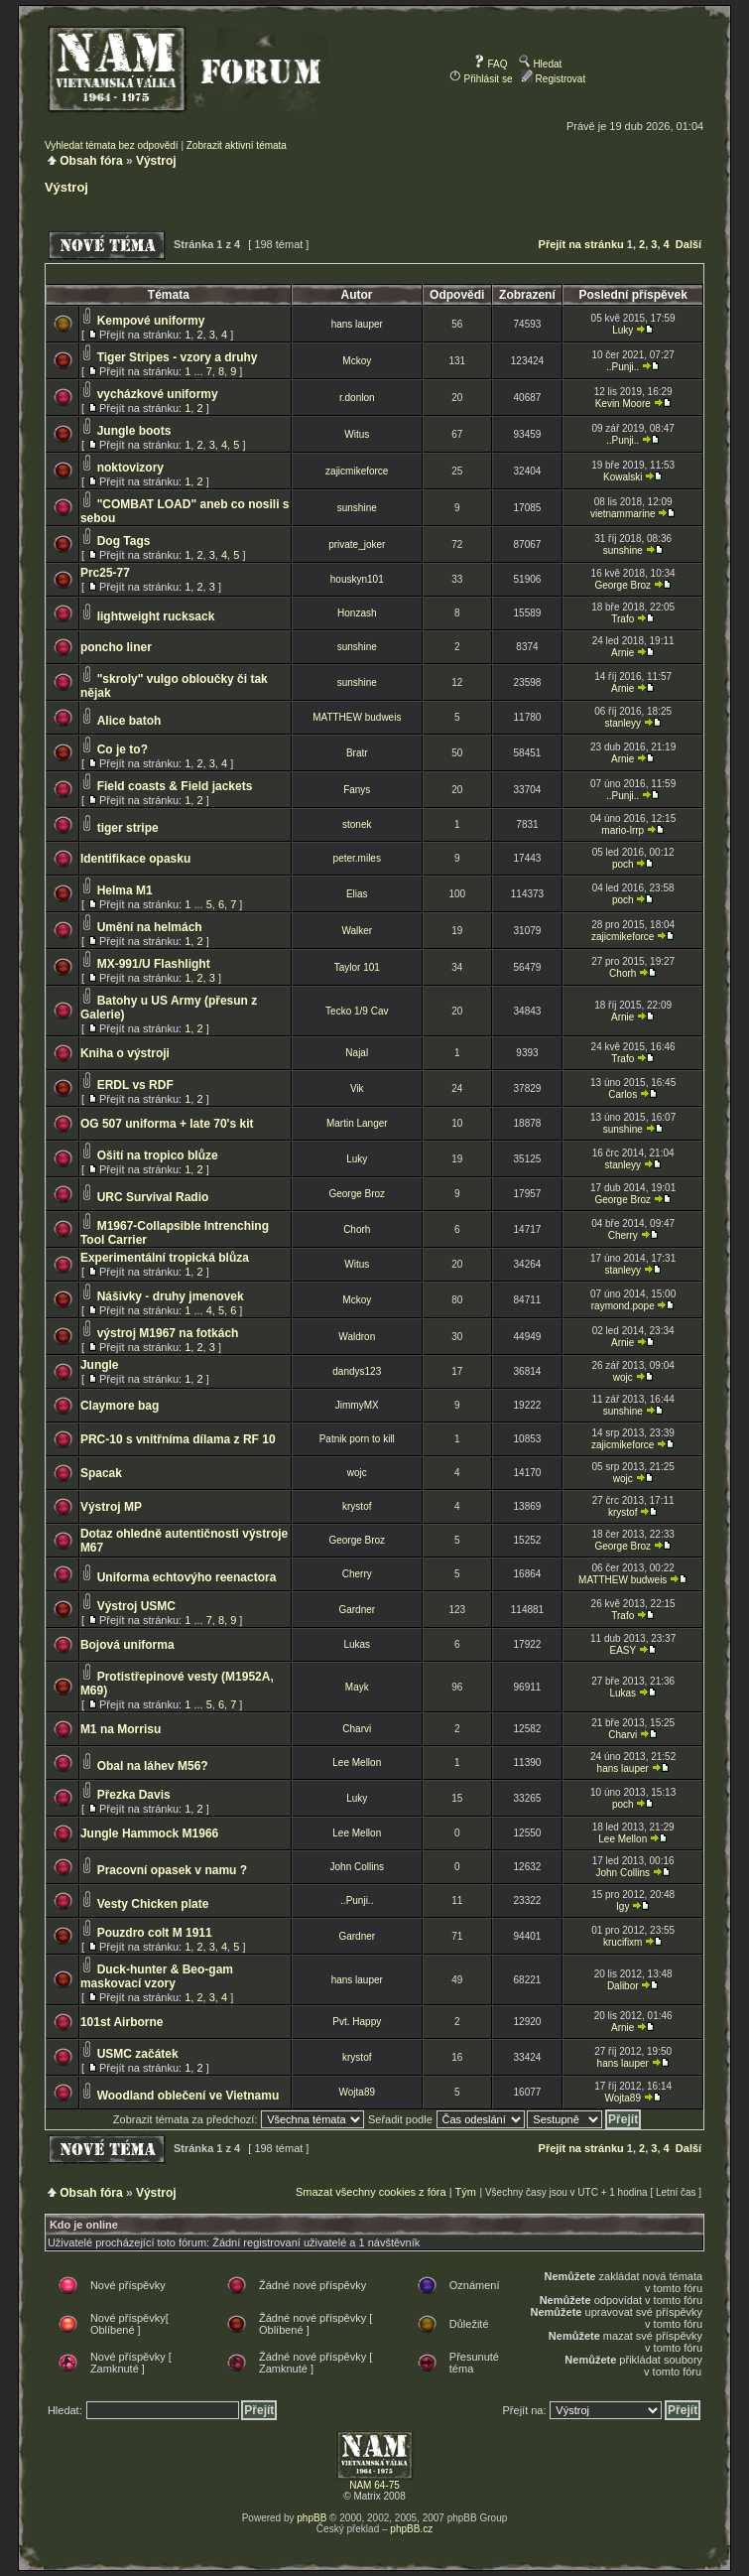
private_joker (356, 544)
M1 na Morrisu (120, 1729)
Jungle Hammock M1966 (149, 1833)
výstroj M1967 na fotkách (168, 1333)
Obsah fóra (91, 161)
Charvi (356, 1728)
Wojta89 (357, 2092)
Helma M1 (125, 890)
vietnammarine (623, 513)
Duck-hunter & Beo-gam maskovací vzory (156, 1976)
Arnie (622, 652)
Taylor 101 (357, 967)
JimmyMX (357, 1405)
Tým (464, 2192)
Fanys (356, 789)
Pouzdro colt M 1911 (154, 1933)
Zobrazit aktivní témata (237, 145)
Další (688, 244)
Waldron (356, 1336)
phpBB (311, 2517)
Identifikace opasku (135, 859)
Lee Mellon (356, 1762)
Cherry (623, 1235)
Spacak (101, 1473)
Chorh (622, 973)
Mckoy (356, 360)
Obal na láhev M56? (152, 1766)
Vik (357, 1088)
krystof (356, 1506)
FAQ (490, 64)
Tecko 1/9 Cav (356, 1011)
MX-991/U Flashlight (153, 964)
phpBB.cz (411, 2528)
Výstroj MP (111, 1507)
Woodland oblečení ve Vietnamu (188, 2095)
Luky (622, 330)
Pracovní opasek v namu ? (172, 1870)
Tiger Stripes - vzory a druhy (177, 357)
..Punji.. (622, 366)
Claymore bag (119, 1406)
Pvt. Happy (356, 2021)
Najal (356, 1052)
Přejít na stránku (581, 244)
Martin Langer (357, 1123)
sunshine (357, 507)
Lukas (356, 1644)
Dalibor (623, 1985)
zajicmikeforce (356, 471)
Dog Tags (124, 541)
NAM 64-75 (374, 2485)
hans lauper (357, 324)
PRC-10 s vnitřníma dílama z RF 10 (178, 1439)
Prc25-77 (105, 573)
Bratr (357, 752)
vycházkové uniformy (157, 394)
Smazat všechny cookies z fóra (371, 2192)
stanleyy (622, 723)
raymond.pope (623, 1305)
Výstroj (156, 161)
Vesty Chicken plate (153, 1904)
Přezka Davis (134, 1795)
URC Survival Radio (153, 1197)
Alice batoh (129, 721)
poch (623, 864)
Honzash (356, 613)
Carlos (622, 1094)
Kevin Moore (623, 403)
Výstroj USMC (136, 1606)
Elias (357, 893)
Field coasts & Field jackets (175, 786)
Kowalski (622, 477)
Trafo (622, 618)
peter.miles (357, 858)
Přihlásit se (481, 78)
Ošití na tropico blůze (157, 1155)
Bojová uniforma (127, 1645)
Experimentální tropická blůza (164, 1258)
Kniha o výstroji (125, 1053)
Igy (622, 1906)
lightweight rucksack (156, 616)
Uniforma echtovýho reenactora (187, 1577)
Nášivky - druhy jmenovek (170, 1296)
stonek (356, 824)
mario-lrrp (622, 830)
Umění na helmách (149, 927)
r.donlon (357, 397)
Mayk (357, 1687)
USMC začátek (138, 2054)
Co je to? (122, 749)
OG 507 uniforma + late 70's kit (167, 1124)
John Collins (357, 1866)
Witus (356, 434)
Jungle (99, 1365)
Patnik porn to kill (357, 1438)
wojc (623, 1377)
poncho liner (116, 647)
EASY (622, 1650)
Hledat (540, 64)
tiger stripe (128, 828)
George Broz (622, 585)
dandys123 (356, 1371)
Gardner (356, 1609)
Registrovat (553, 78)
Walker (356, 930)
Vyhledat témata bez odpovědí (112, 145)
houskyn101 (357, 579)
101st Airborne (122, 2022)
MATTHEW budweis (356, 717)
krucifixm (622, 1942)
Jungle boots (134, 431)
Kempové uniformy (151, 321)
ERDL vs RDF (135, 1085)
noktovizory (130, 468)
